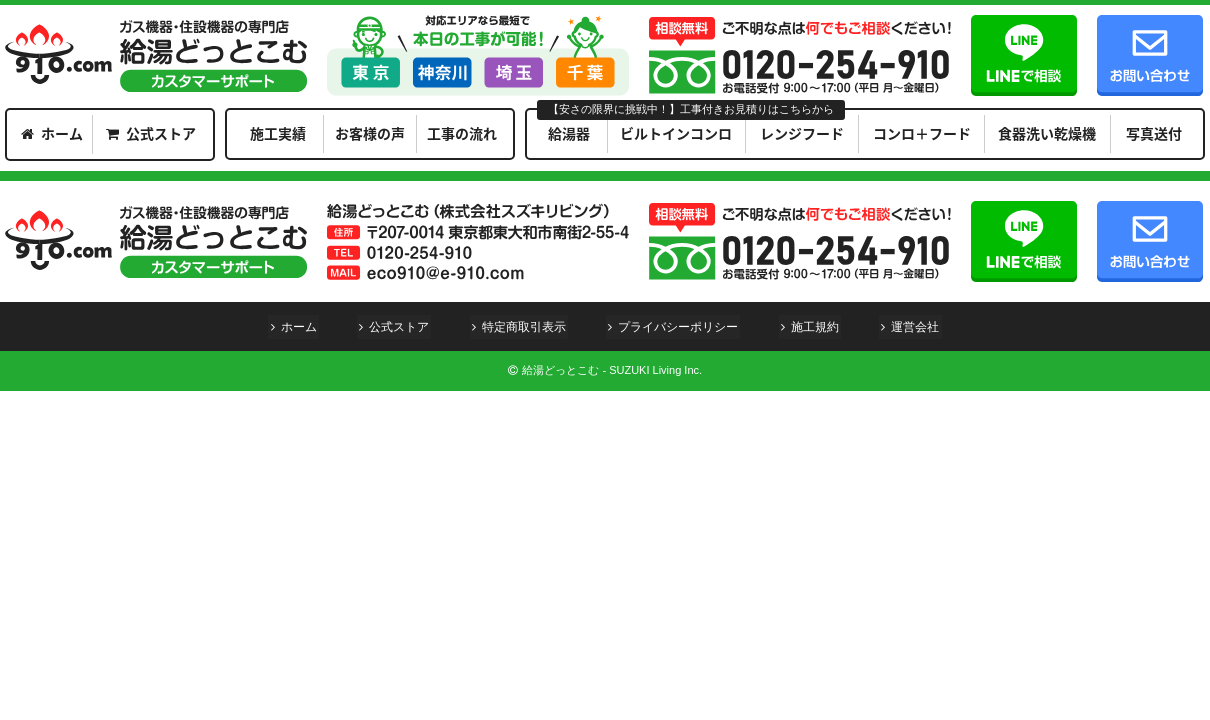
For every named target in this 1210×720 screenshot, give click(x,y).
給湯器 (569, 133)
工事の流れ (462, 133)
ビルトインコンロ (676, 133)
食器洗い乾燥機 (1047, 133)
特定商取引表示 (523, 327)
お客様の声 (370, 133)
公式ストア (161, 133)
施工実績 (278, 133)
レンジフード (802, 133)
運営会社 (920, 327)
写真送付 (1154, 133)
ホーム (62, 133)
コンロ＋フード (922, 133)
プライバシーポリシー (679, 327)
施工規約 (818, 327)
